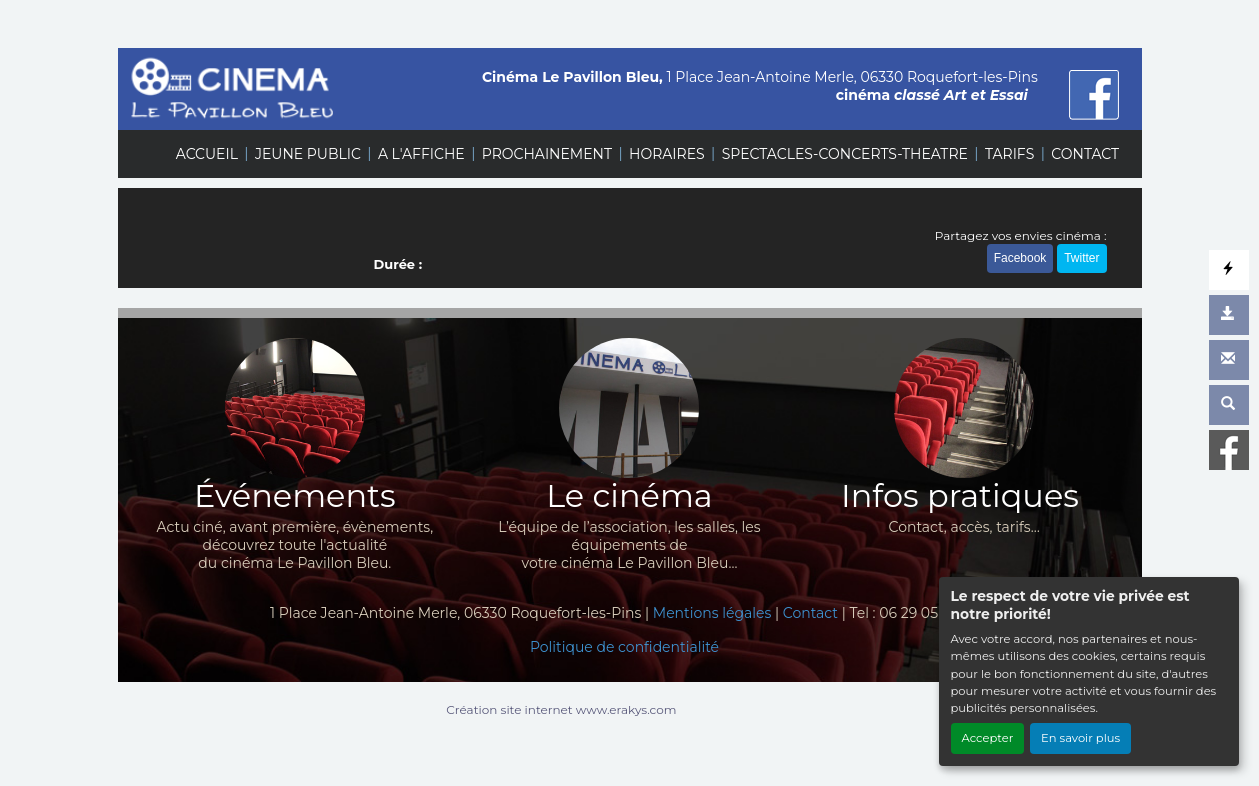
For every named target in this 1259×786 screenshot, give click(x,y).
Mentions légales (712, 613)
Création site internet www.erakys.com (561, 709)
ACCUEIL (207, 154)
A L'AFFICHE (421, 154)
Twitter (1081, 258)
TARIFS (1009, 154)
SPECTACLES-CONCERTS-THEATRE (845, 154)
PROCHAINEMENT (547, 154)
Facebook (1020, 258)
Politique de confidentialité (624, 647)
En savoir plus (1080, 738)
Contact (810, 613)
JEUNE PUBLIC (308, 154)
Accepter (988, 738)
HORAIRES (667, 154)
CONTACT (1085, 154)
